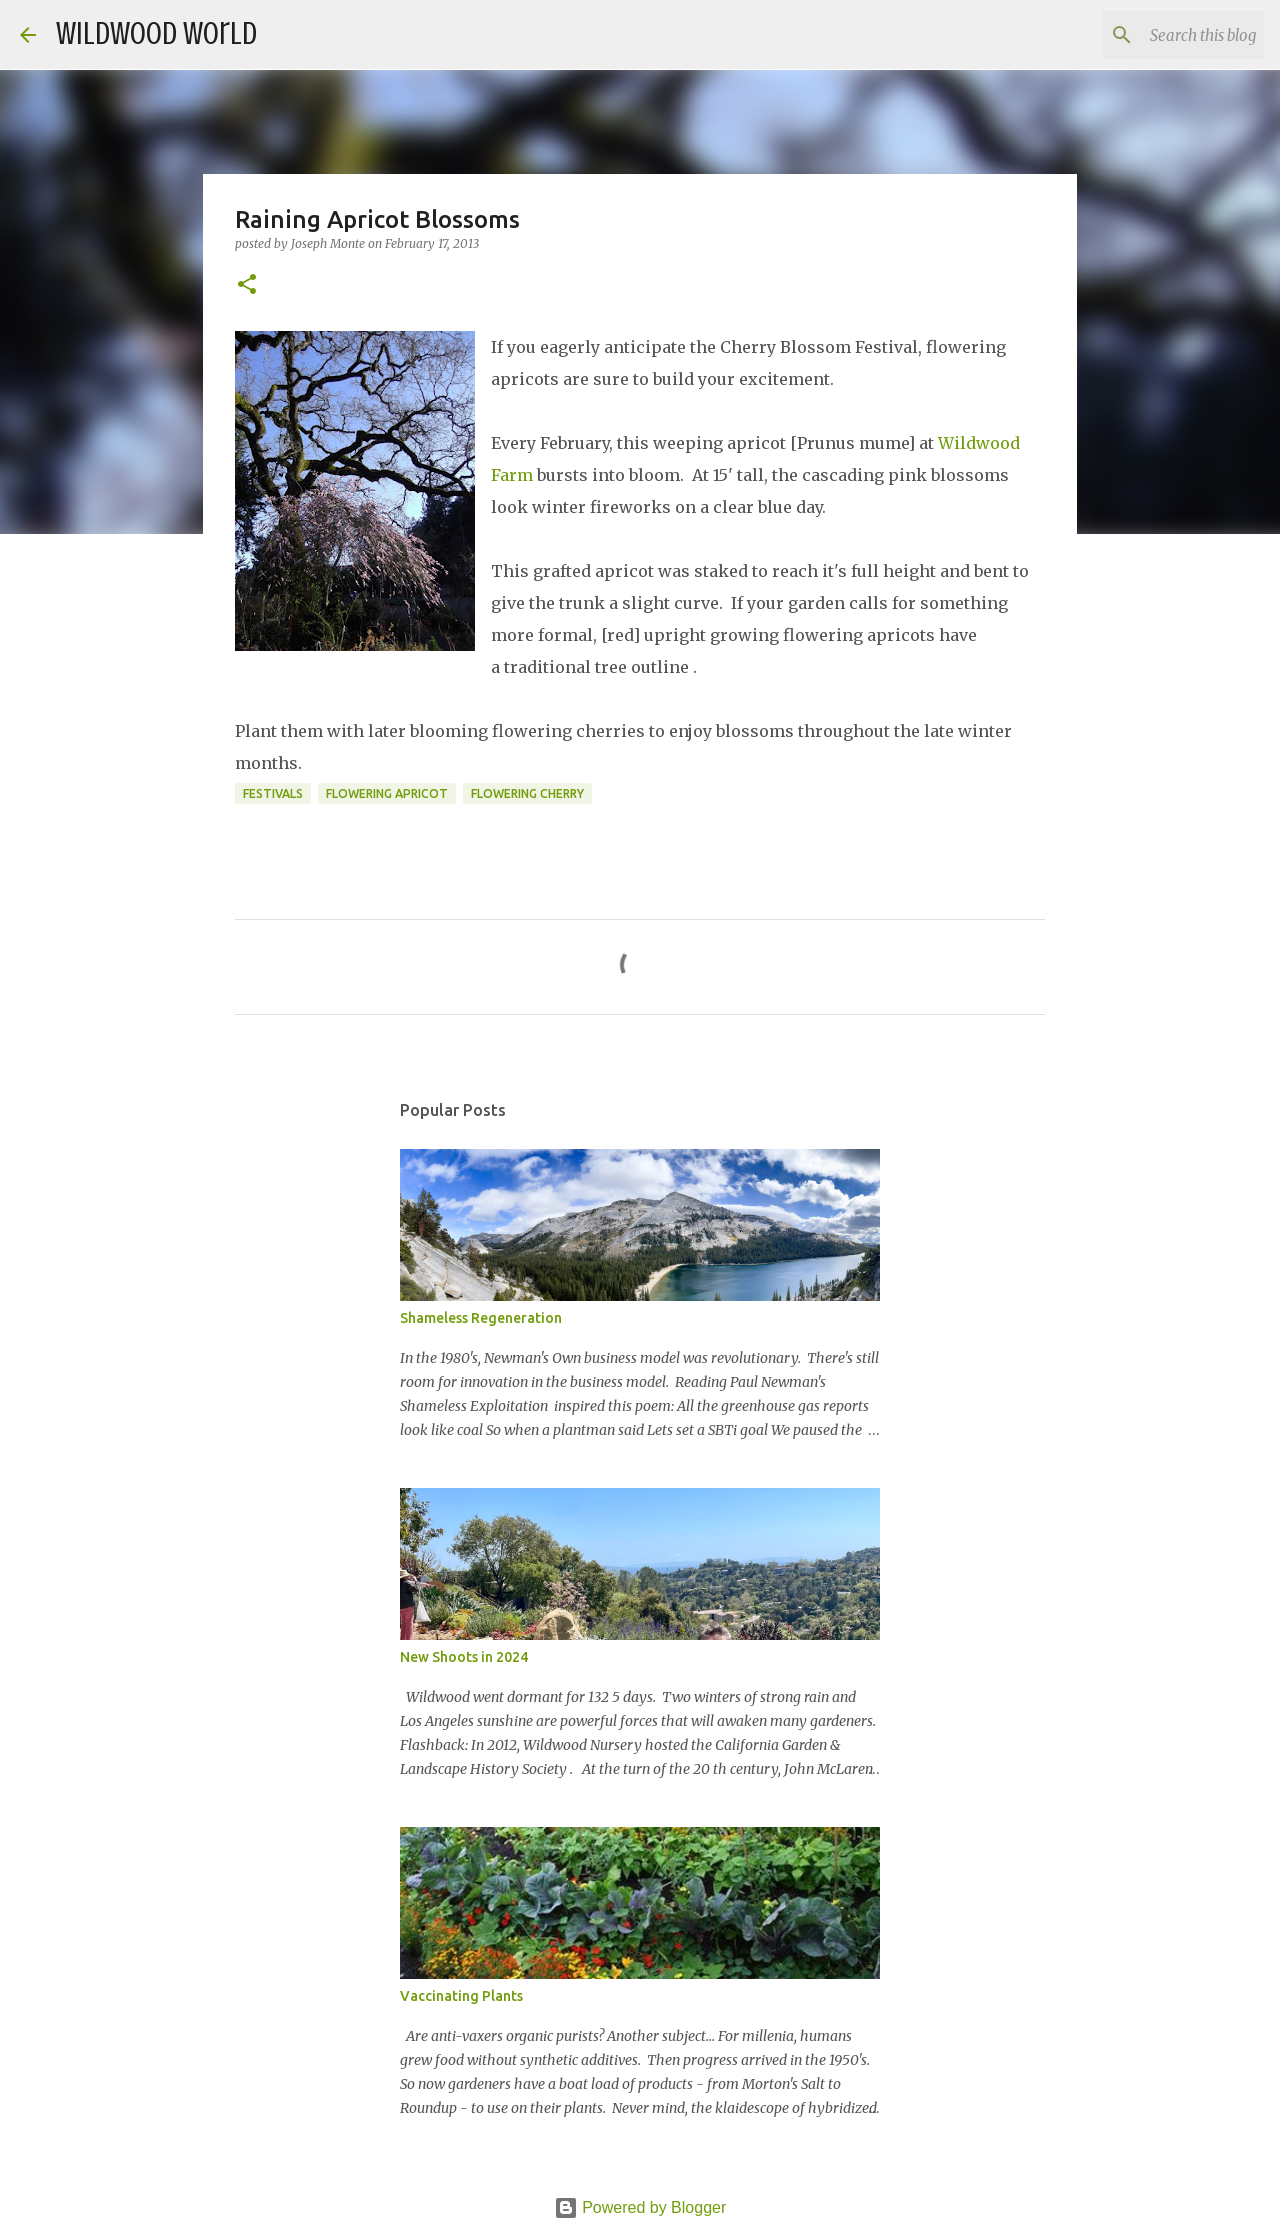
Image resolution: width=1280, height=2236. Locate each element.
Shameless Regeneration (481, 1318)
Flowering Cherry (527, 793)
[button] (247, 285)
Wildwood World (156, 34)
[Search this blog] (1159, 35)
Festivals (273, 793)
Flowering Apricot (387, 793)
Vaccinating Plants (461, 1996)
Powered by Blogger (640, 2207)
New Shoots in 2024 (464, 1657)
